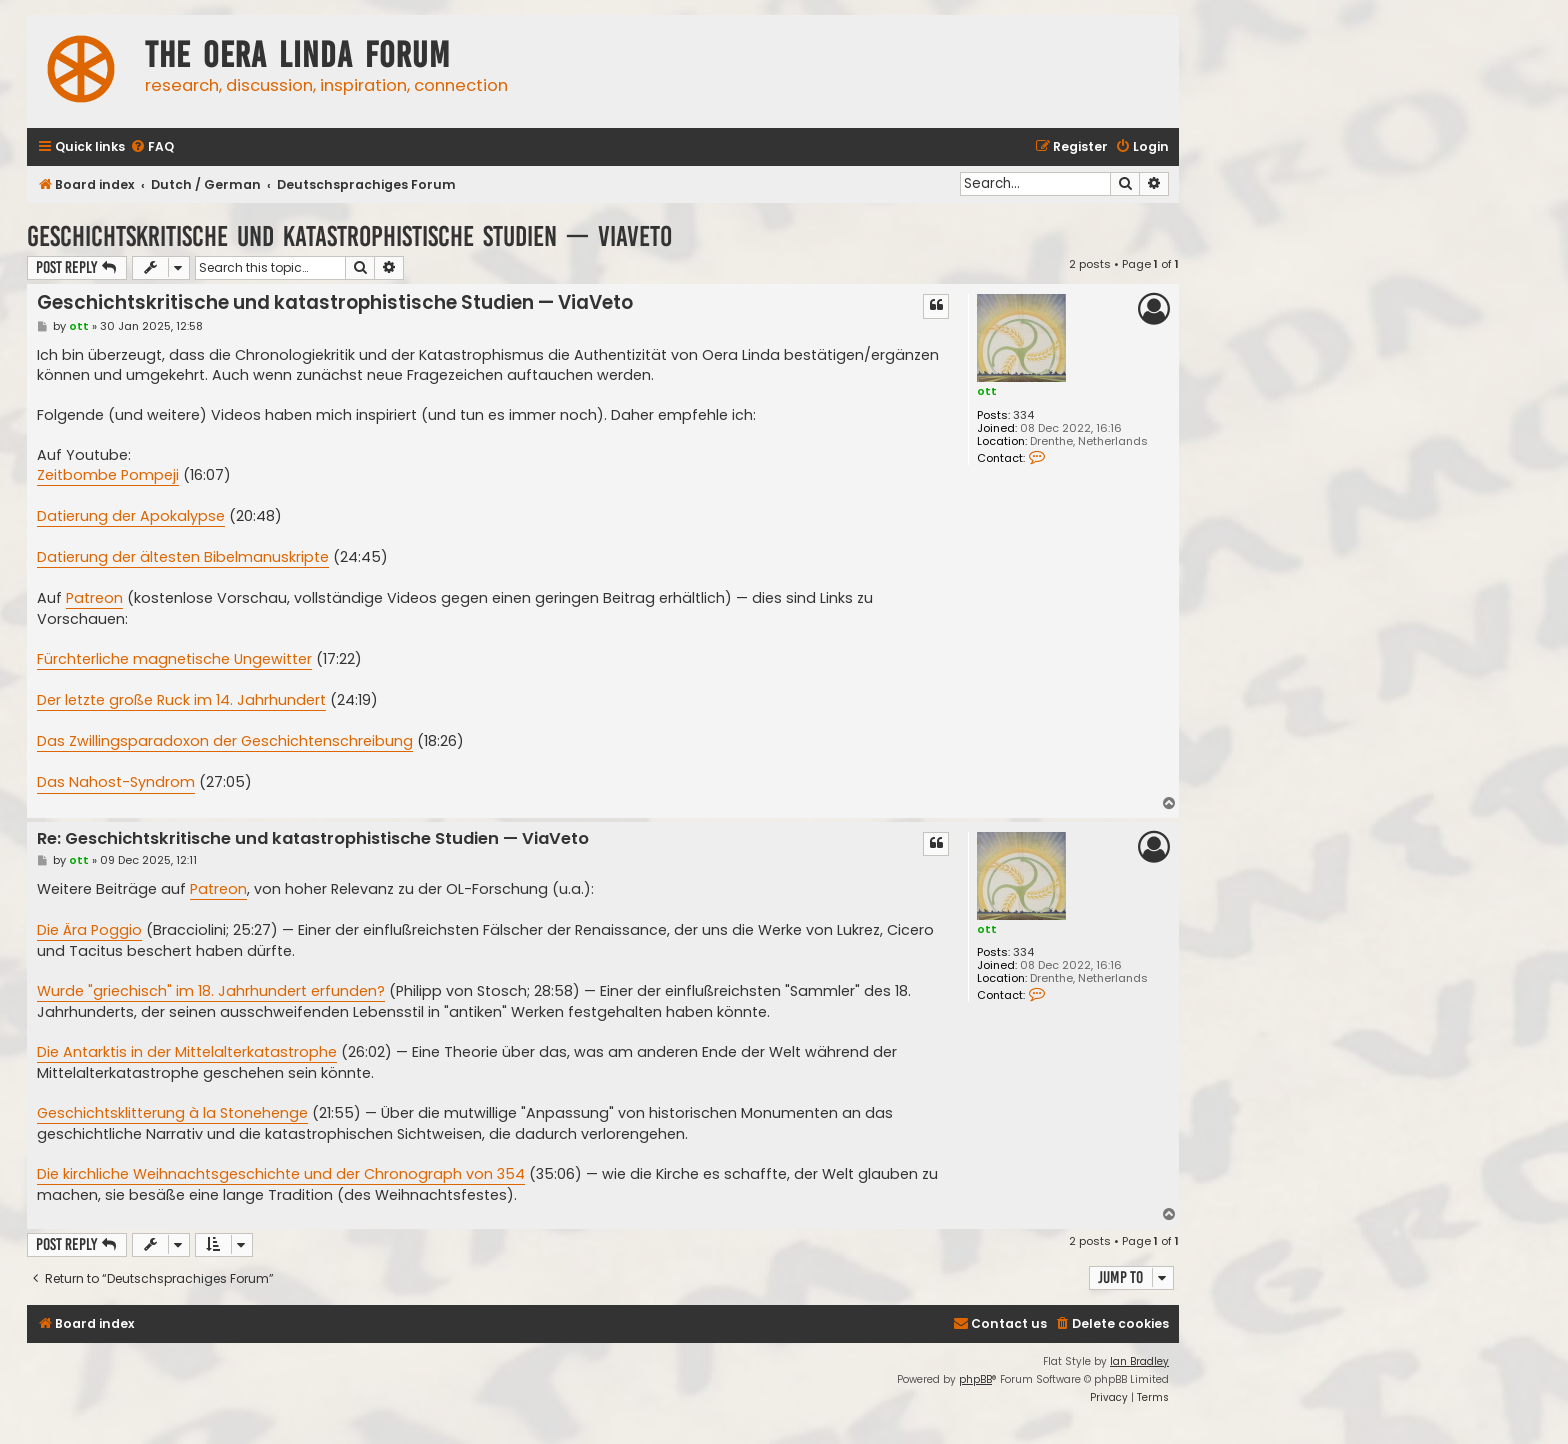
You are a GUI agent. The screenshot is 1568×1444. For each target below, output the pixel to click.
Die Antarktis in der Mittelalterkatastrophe (187, 1052)
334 (1023, 415)
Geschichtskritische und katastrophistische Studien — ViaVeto (349, 236)
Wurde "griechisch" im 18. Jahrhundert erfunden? (211, 991)
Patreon (94, 598)
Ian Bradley (1139, 1361)
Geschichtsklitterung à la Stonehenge (172, 1113)
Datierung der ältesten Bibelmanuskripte (183, 557)
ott (987, 391)
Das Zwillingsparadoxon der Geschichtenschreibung (225, 741)
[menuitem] (152, 147)
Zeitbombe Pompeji (108, 475)
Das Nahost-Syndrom (116, 782)
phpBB (975, 1379)
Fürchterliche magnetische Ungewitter (174, 659)
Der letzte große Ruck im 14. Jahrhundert (181, 700)
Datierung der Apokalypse (131, 516)
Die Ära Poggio (89, 930)
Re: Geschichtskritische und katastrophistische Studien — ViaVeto (313, 839)
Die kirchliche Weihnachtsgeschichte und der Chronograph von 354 (281, 1174)
